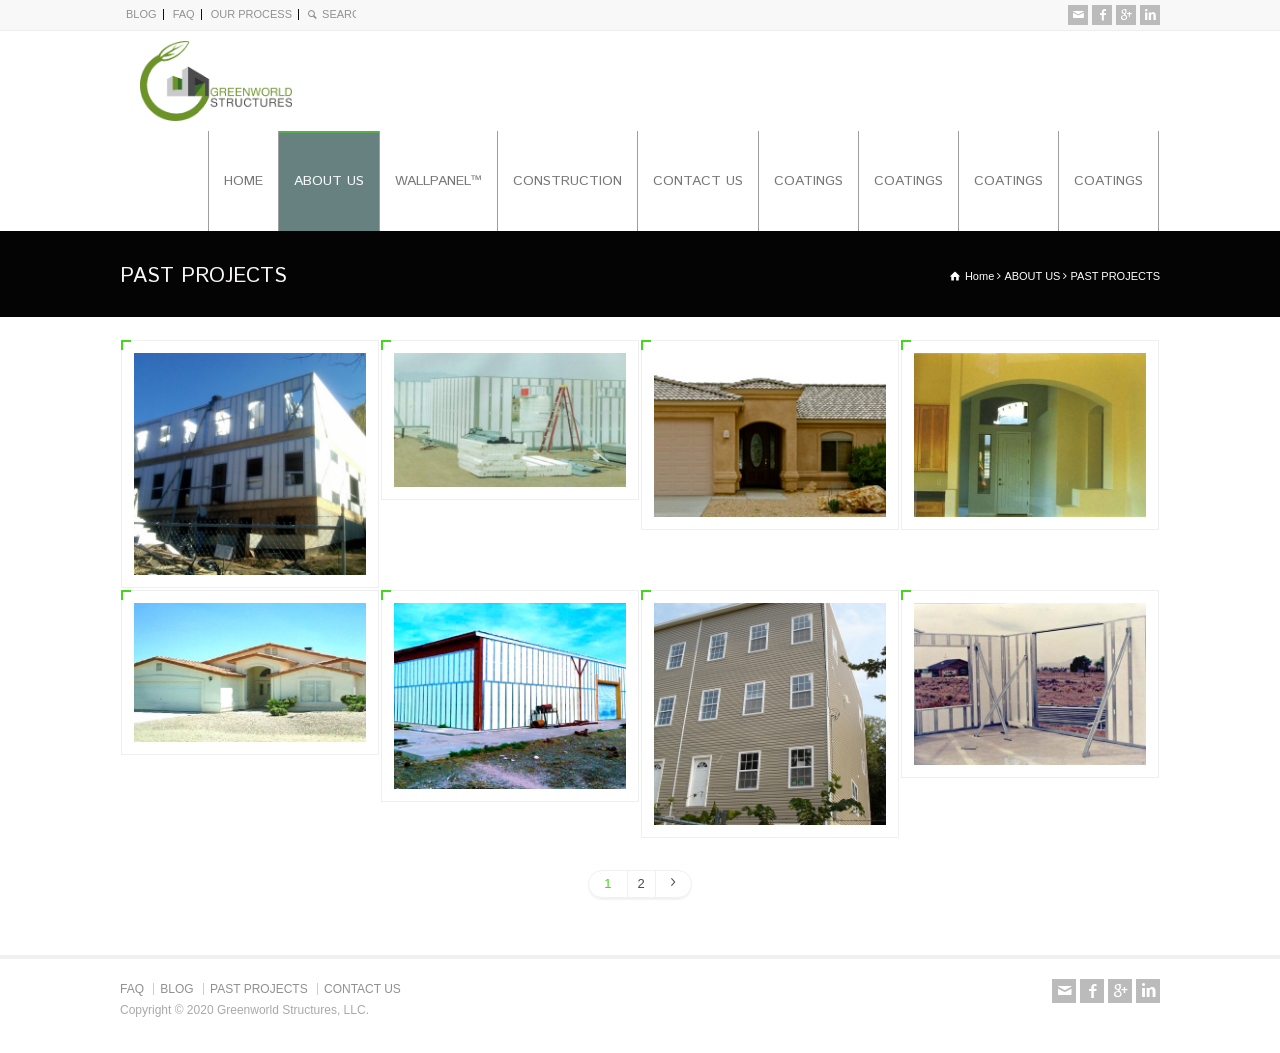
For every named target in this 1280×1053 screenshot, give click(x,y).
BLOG (141, 14)
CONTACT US (698, 181)
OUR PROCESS (251, 14)
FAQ (184, 14)
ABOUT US (329, 181)
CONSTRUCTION (567, 181)
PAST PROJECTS (259, 989)
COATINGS (808, 181)
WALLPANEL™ (438, 181)
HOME (243, 181)
